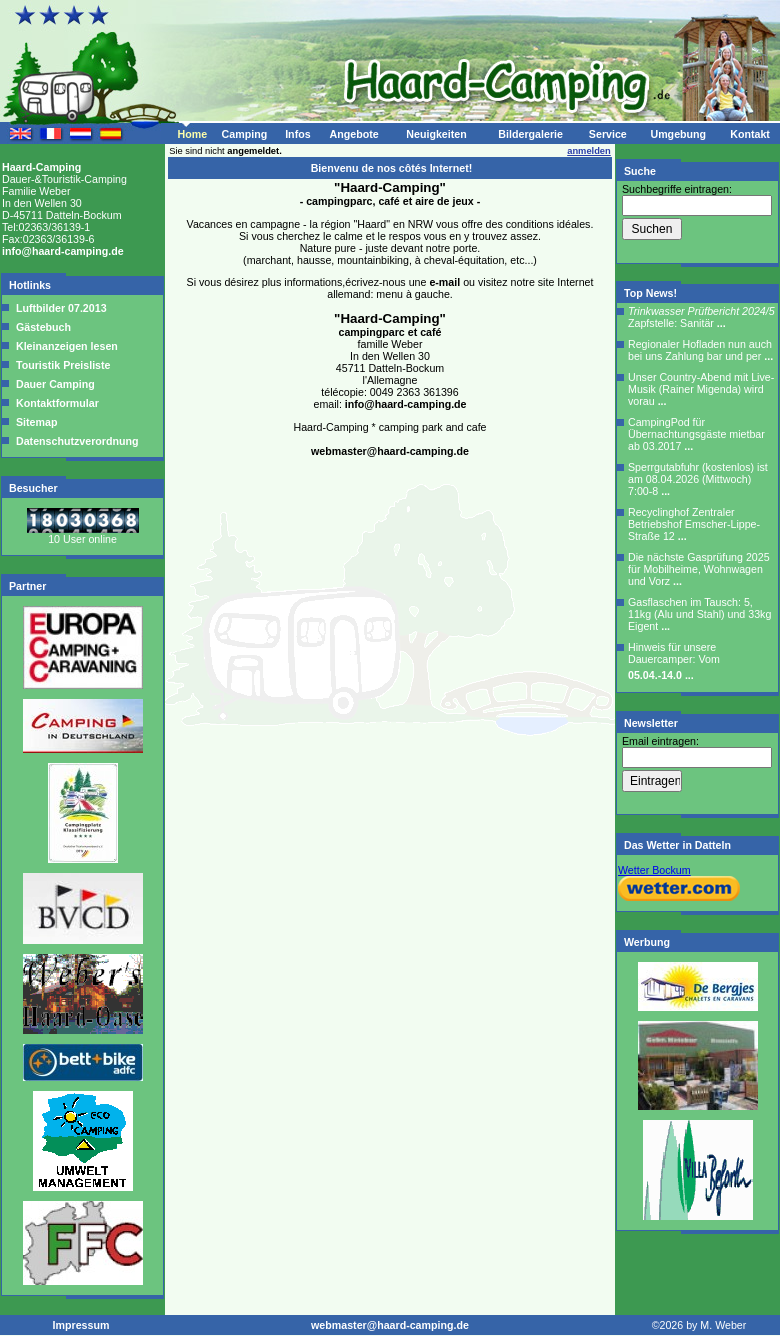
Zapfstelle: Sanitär (701, 317)
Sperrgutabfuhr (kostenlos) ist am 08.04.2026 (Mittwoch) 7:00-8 (698, 479)
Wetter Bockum (654, 870)
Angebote (353, 134)
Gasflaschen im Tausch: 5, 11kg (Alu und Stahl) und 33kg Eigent (699, 614)
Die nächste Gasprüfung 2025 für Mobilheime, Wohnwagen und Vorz (699, 569)
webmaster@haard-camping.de (390, 451)
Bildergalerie (530, 134)
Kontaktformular (56, 403)
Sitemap (35, 422)
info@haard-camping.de (63, 251)
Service (608, 134)
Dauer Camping (54, 384)
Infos (297, 134)
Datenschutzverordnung (76, 441)
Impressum (81, 1325)
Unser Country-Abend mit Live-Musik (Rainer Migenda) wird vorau (701, 389)
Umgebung (678, 134)
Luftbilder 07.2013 (60, 308)
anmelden (589, 151)
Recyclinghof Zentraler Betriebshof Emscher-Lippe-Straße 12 (694, 524)
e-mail (444, 282)
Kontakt (750, 134)
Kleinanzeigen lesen (65, 346)
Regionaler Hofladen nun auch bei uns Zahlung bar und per (700, 350)
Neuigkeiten (436, 134)
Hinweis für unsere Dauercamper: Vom (674, 661)
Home (192, 134)
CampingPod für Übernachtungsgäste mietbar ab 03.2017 (696, 434)
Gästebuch (42, 327)
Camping (245, 134)
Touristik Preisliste (62, 365)
